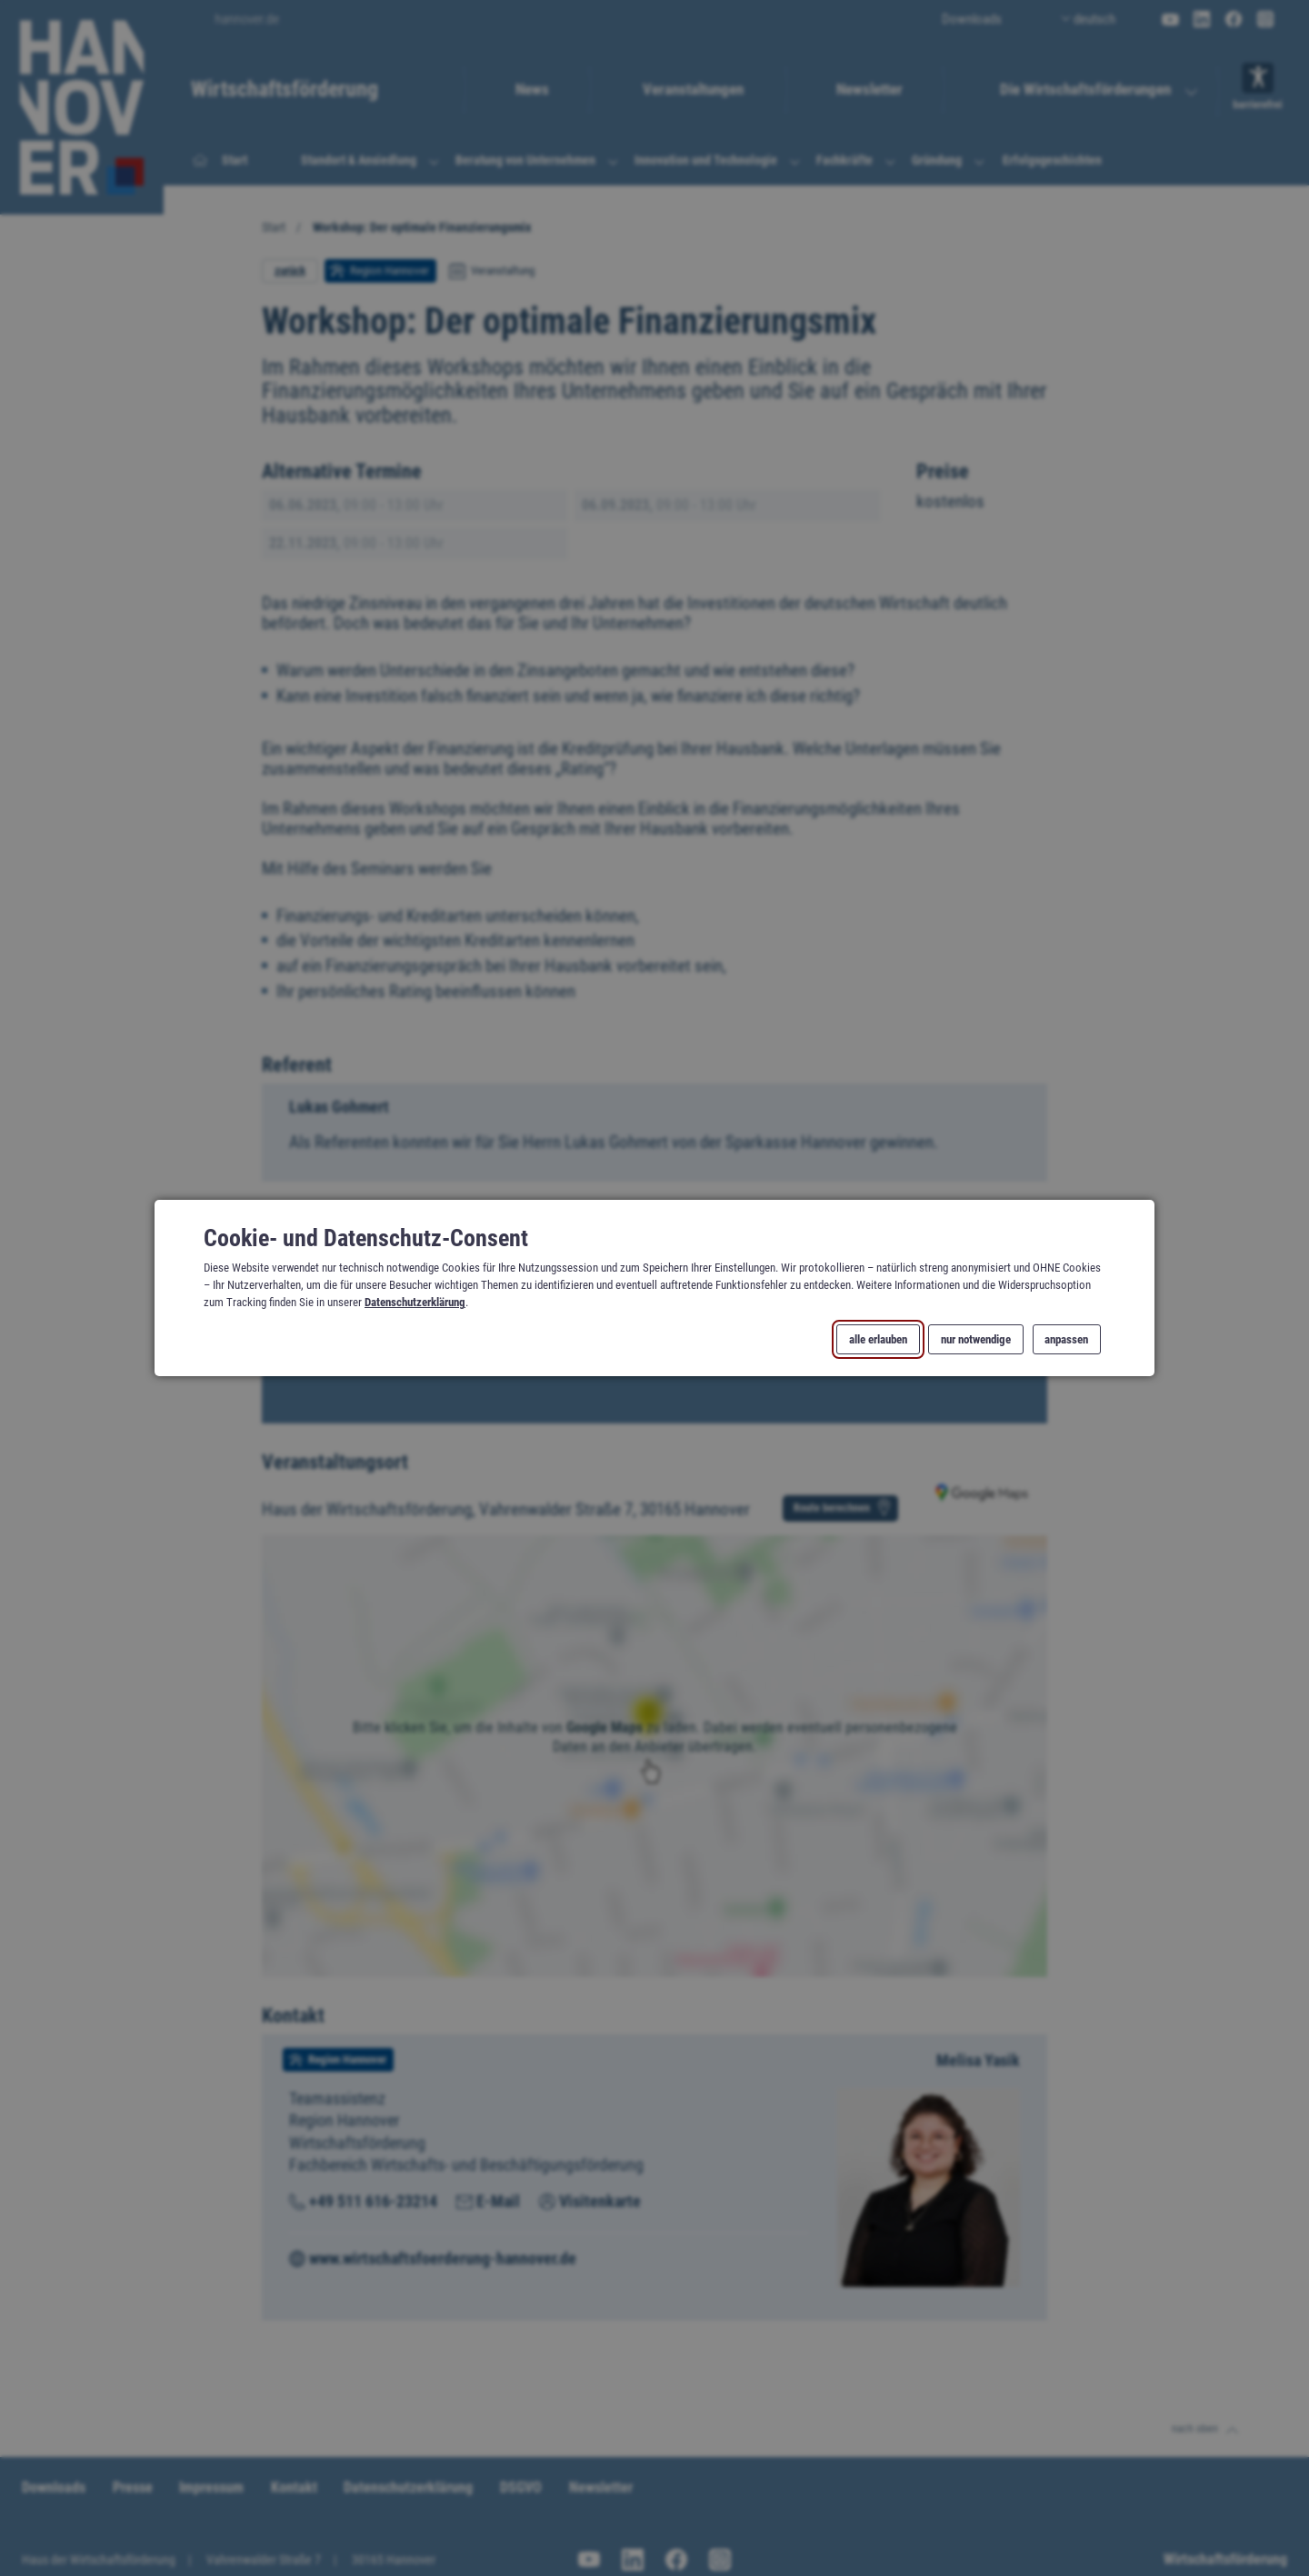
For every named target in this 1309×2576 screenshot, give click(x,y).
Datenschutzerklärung (415, 1302)
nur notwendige (976, 1339)
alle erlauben (878, 1339)
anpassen (1066, 1339)
